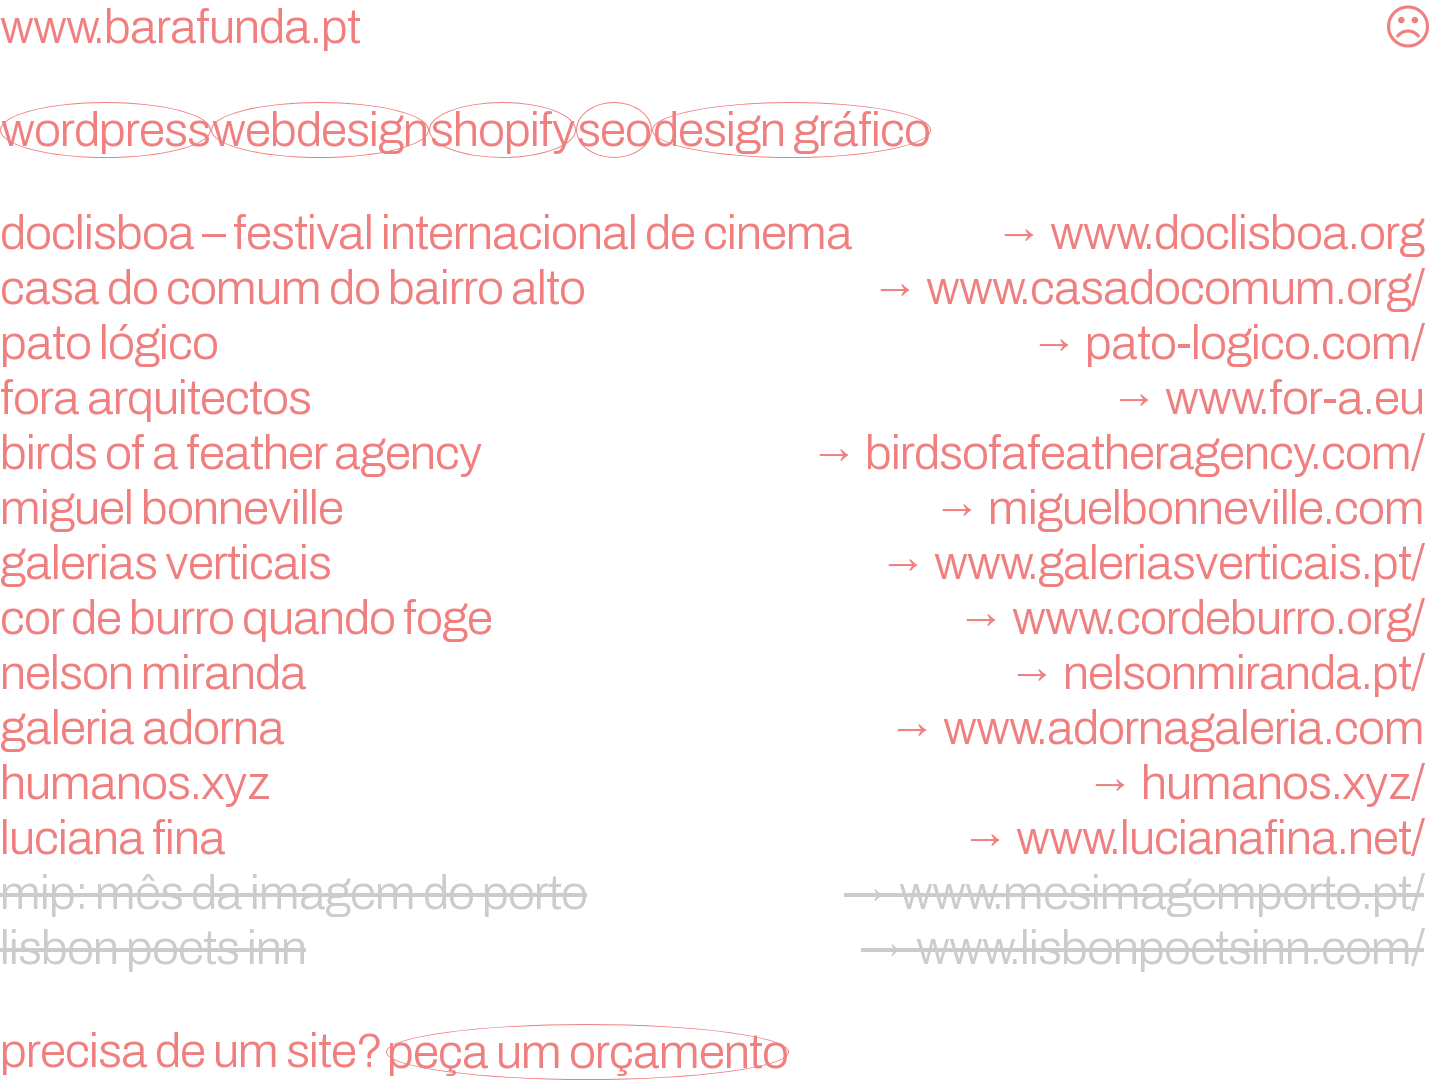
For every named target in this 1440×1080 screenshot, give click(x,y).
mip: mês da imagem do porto (720, 893)
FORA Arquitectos (720, 398)
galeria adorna (720, 728)
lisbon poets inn (720, 948)
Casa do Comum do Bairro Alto (720, 288)
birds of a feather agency (720, 453)
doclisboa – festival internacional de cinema (720, 233)
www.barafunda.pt (180, 27)
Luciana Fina (720, 838)
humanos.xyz (720, 783)
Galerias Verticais (720, 563)
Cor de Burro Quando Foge (720, 618)
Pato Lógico (720, 343)
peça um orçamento (587, 1052)
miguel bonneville (720, 508)
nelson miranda (720, 673)
